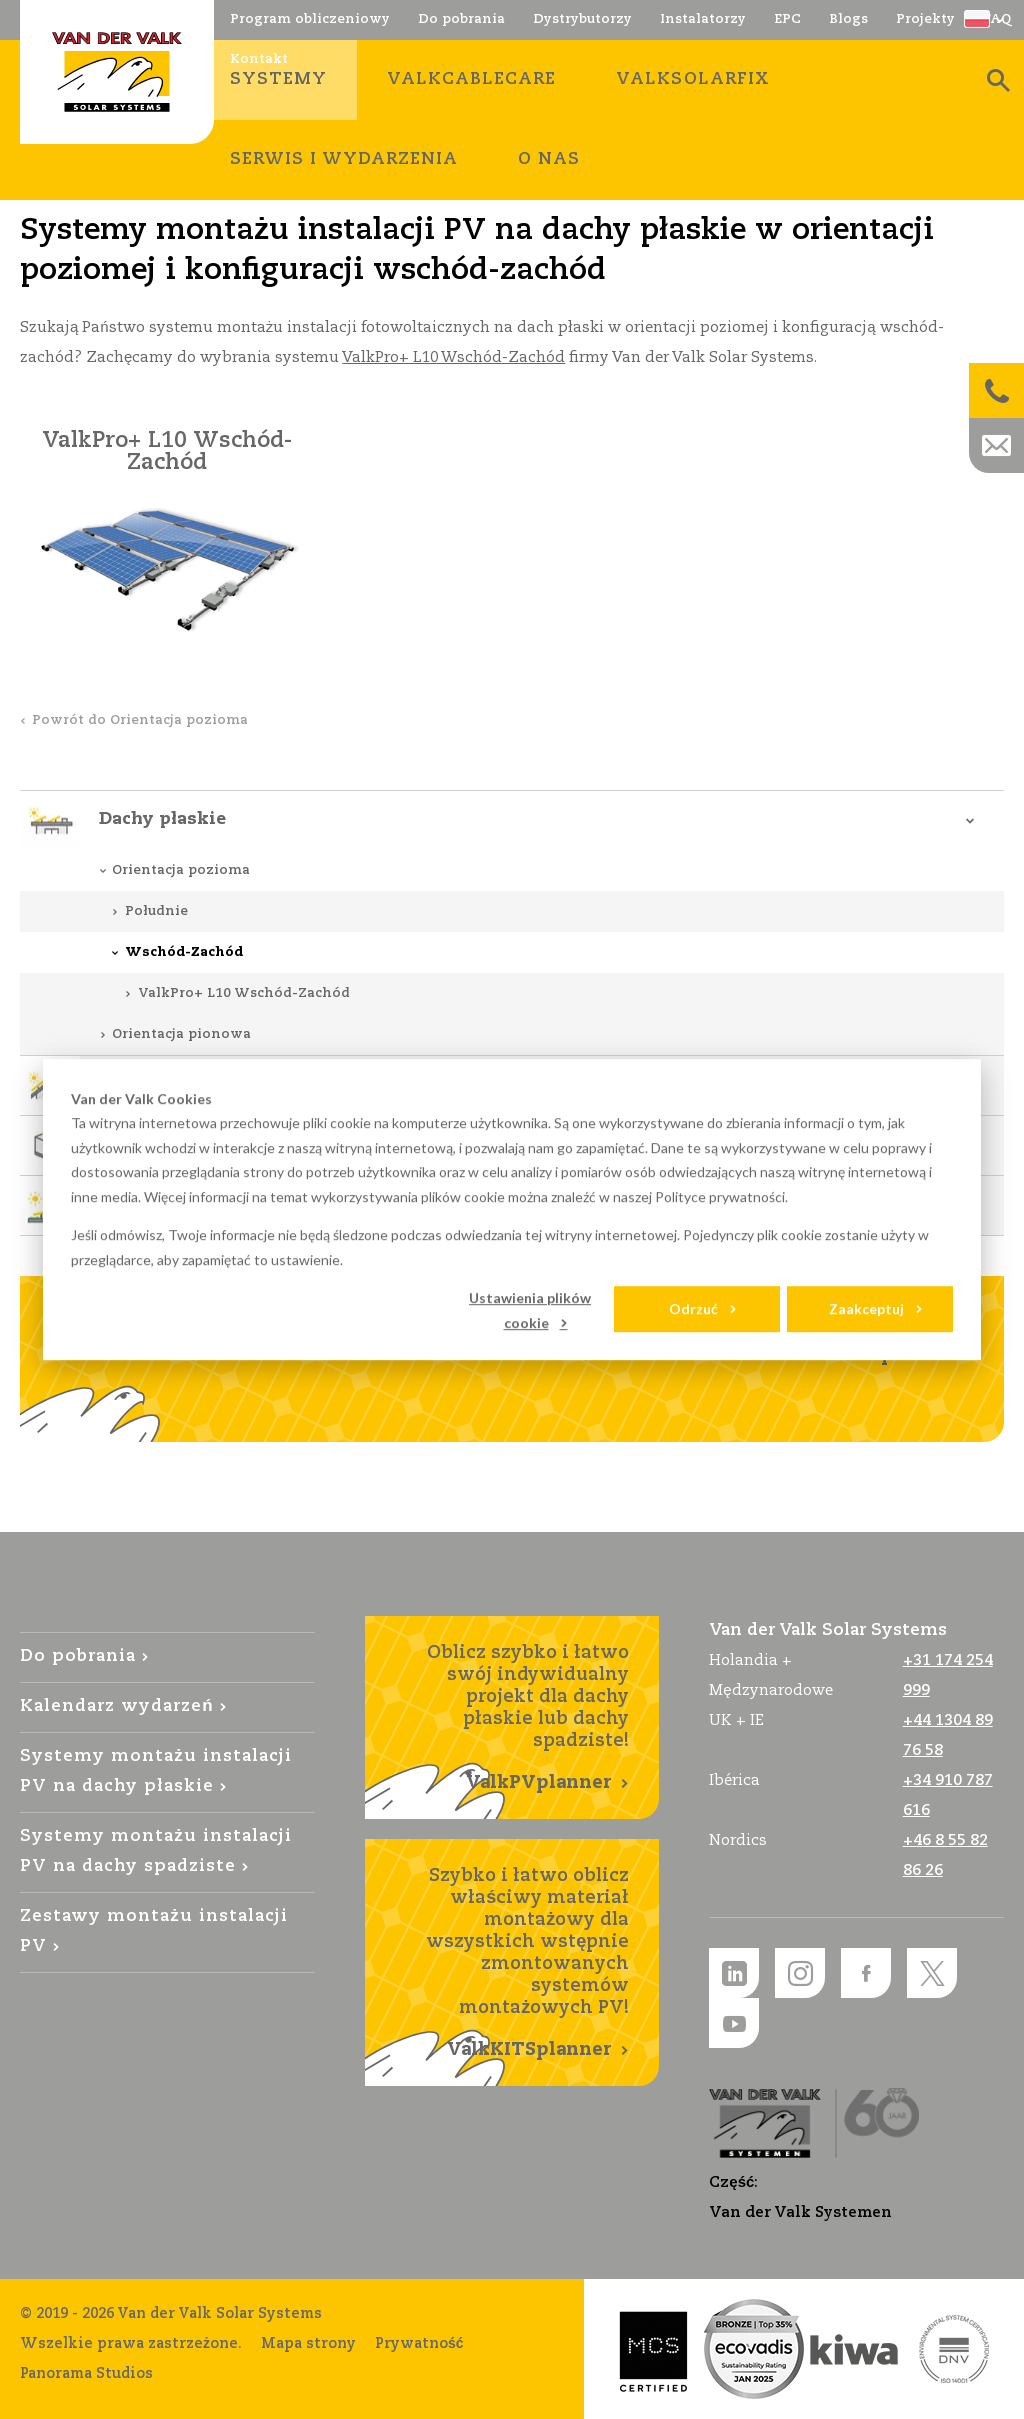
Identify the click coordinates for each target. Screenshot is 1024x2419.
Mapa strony (308, 2344)
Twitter (932, 1973)
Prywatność (419, 2344)
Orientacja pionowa (181, 1034)
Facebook (866, 1973)
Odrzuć (693, 1308)
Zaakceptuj (866, 1308)
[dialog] (512, 1210)
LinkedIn (734, 1973)
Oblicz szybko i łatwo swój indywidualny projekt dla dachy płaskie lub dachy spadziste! (512, 1719)
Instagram (800, 1973)
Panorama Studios (86, 2374)
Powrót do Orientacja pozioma (140, 720)
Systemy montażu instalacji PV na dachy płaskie (156, 1771)
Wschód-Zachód (184, 952)
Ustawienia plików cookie (530, 1310)
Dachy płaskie (162, 819)
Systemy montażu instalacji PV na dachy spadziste (156, 1851)
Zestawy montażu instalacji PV (154, 1931)
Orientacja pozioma (181, 870)
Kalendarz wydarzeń (117, 1706)
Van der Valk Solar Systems (117, 72)
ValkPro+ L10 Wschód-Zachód (453, 357)
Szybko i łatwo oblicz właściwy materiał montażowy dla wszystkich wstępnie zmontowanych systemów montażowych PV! (512, 1964)
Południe (156, 911)
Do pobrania (78, 1656)
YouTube (734, 2023)
